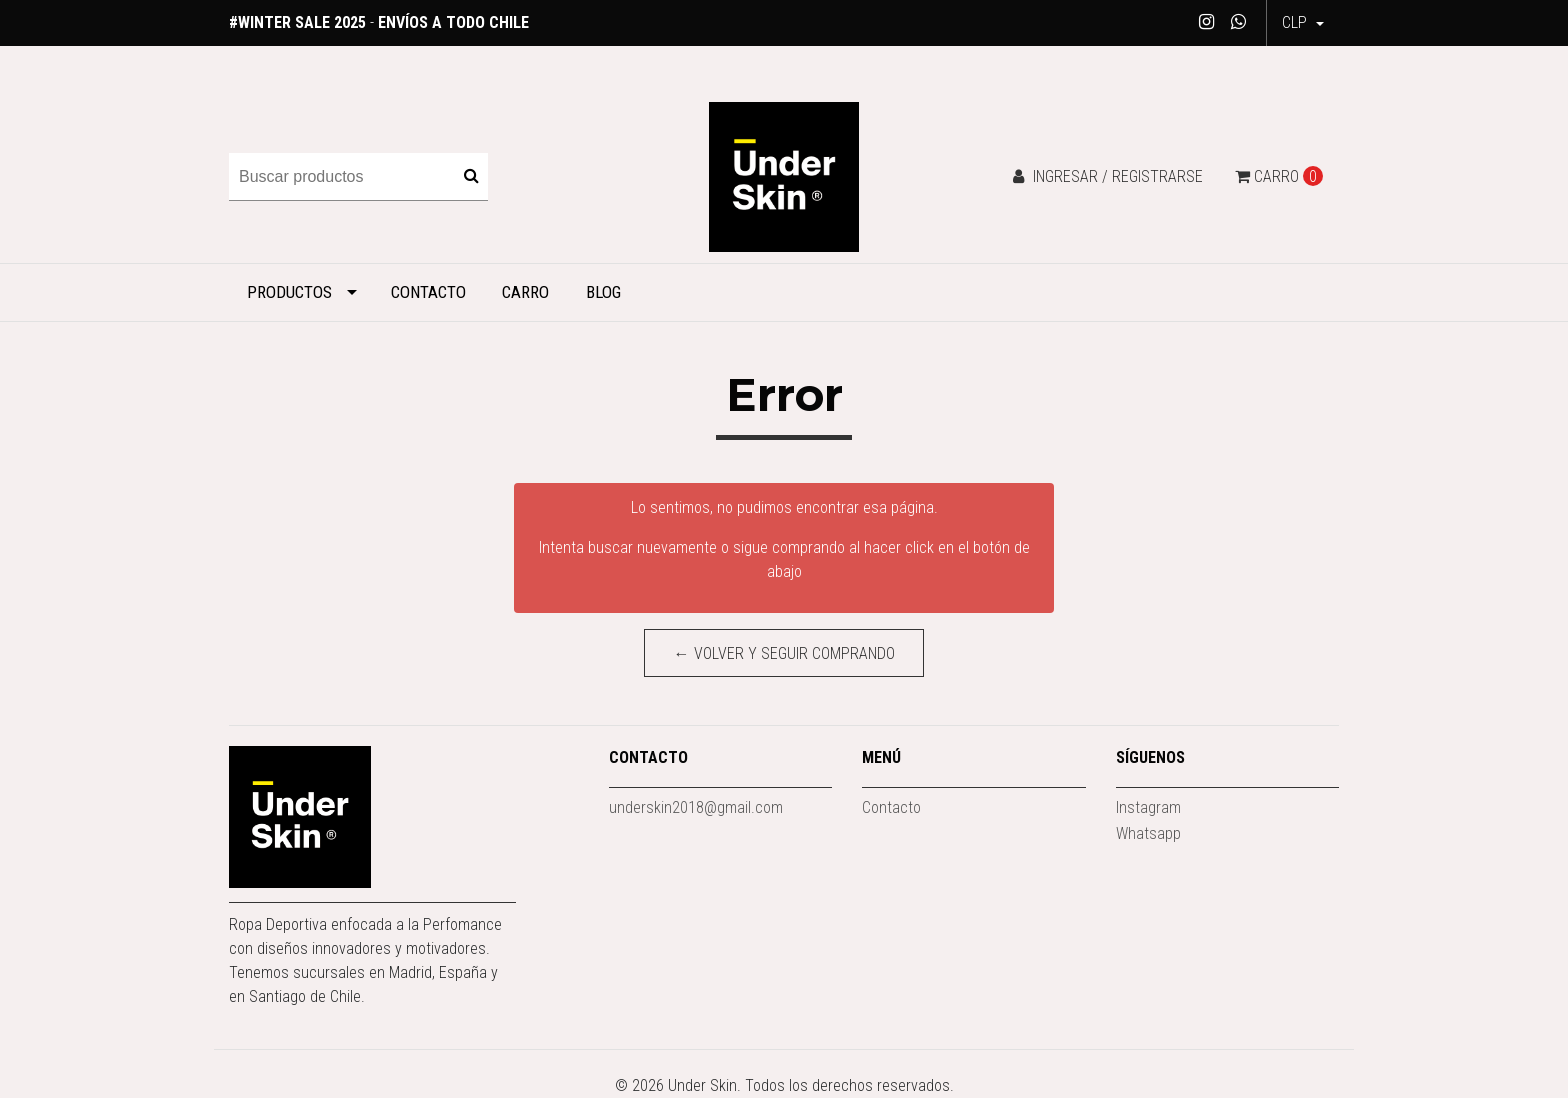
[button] (1303, 23)
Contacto (428, 292)
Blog (603, 292)
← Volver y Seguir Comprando (784, 653)
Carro (525, 292)
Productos (289, 292)
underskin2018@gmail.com (696, 807)
